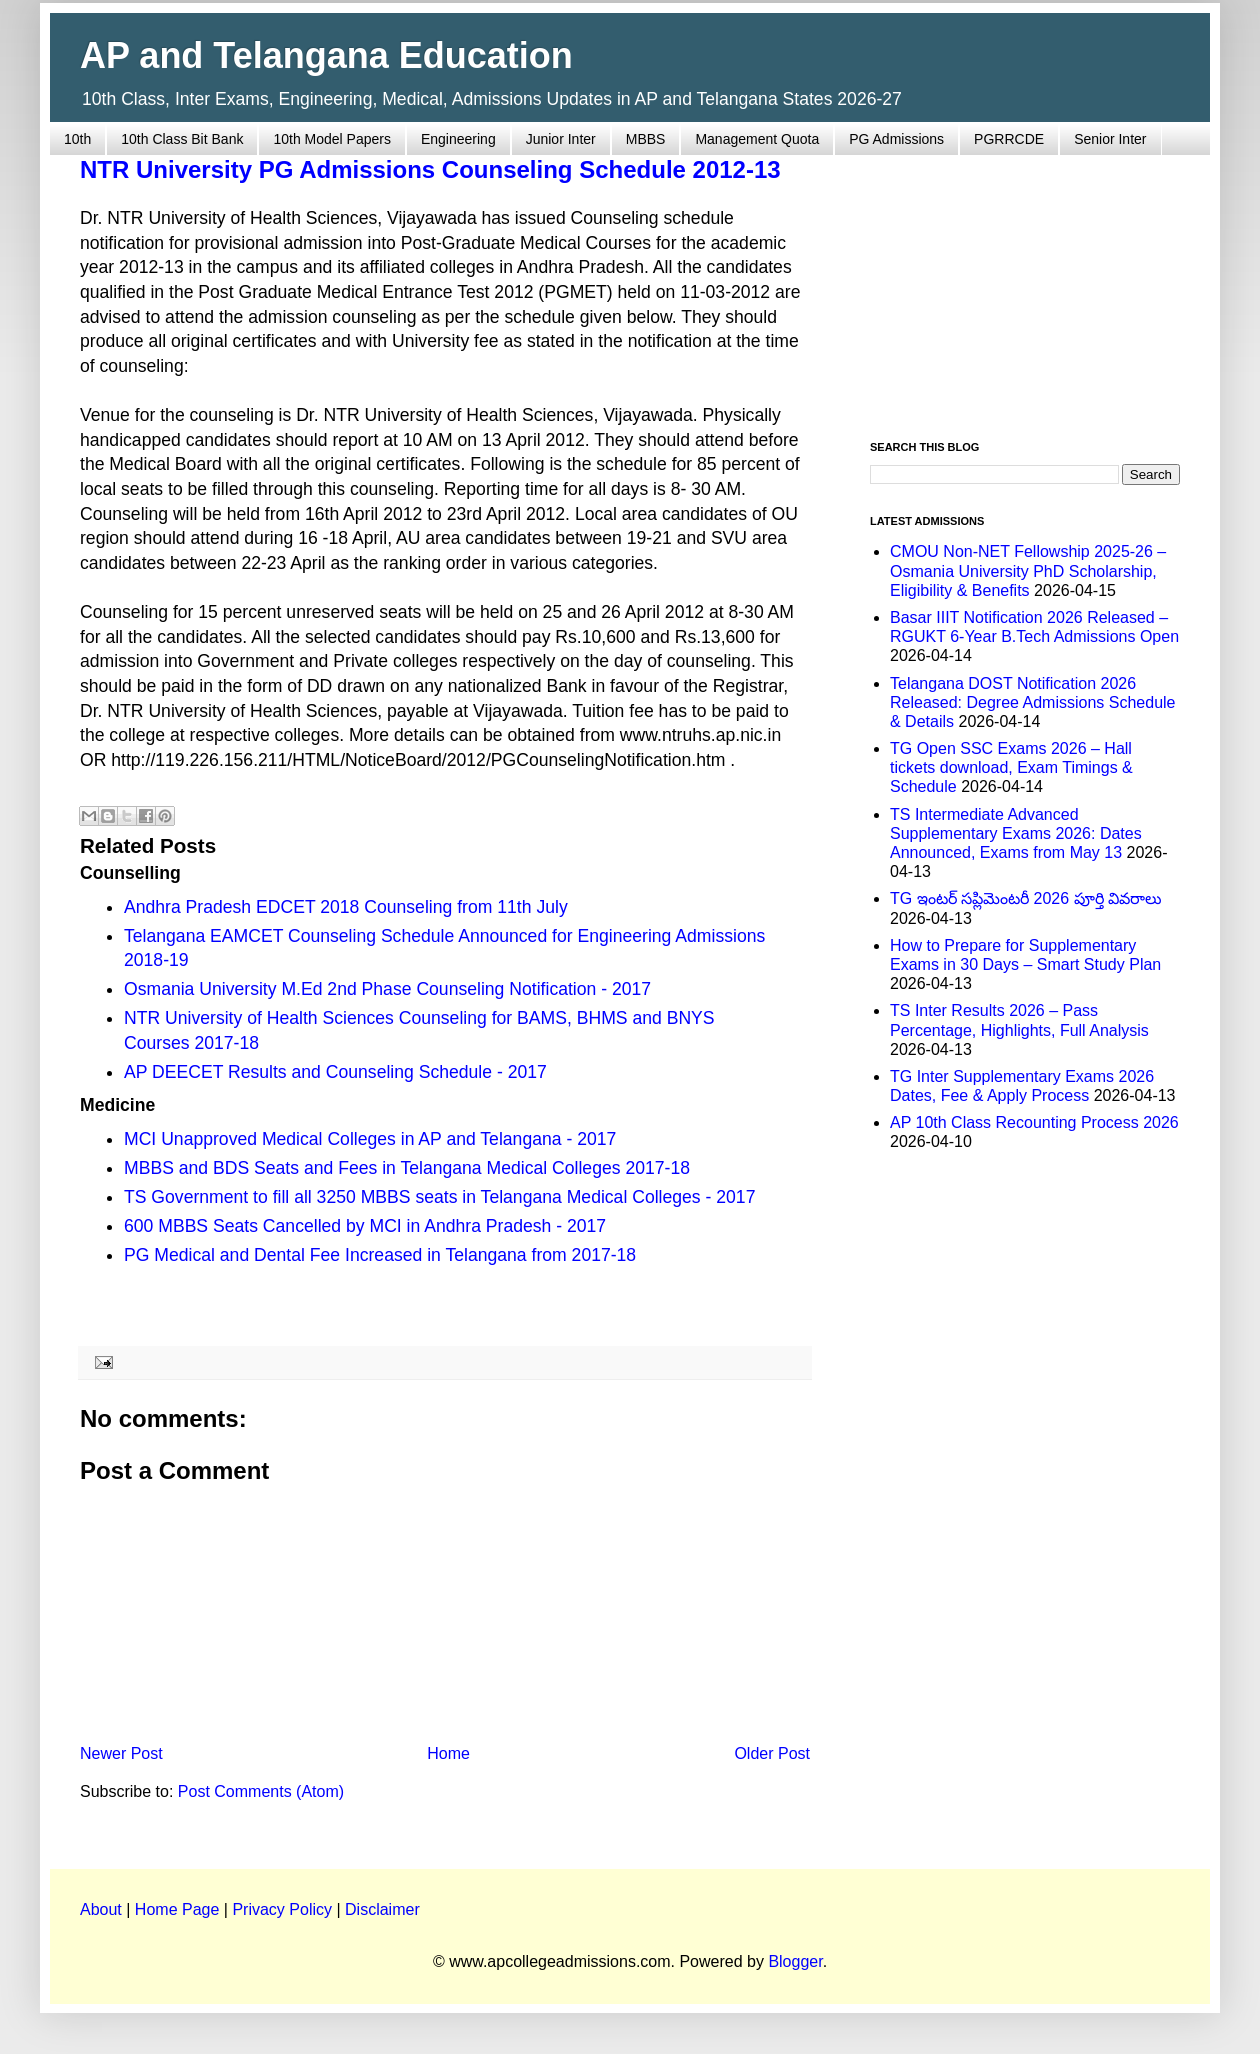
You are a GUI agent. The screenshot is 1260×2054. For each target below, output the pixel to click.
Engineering (458, 139)
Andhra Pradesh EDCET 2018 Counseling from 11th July (346, 907)
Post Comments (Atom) (261, 1791)
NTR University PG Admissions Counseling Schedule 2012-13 (430, 169)
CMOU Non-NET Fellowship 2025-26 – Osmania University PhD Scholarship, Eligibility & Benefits (1028, 570)
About (101, 1909)
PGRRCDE (1009, 139)
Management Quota (757, 139)
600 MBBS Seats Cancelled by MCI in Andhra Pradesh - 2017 (365, 1226)
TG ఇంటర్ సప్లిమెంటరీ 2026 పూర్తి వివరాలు (1026, 898)
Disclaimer (382, 1909)
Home (448, 1753)
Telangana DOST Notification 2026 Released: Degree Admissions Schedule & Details (1033, 702)
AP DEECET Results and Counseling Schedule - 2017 (335, 1072)
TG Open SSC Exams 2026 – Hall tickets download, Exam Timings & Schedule (1011, 767)
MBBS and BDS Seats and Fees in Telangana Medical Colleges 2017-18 (407, 1168)
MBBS (646, 139)
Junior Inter (561, 139)
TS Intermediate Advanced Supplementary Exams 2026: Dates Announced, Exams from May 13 (1016, 833)
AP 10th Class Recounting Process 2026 (1034, 1122)
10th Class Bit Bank (182, 139)
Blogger (795, 1961)
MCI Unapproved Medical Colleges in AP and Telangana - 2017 (370, 1139)
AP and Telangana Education (326, 55)
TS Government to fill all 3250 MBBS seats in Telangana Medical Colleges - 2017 (439, 1197)
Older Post (772, 1753)
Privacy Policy (282, 1909)
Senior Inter (1110, 139)
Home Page (177, 1909)
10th (77, 139)
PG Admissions (896, 139)
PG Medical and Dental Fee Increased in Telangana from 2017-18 (380, 1255)
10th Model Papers (332, 139)
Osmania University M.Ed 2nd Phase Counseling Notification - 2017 (387, 989)
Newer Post (121, 1753)
